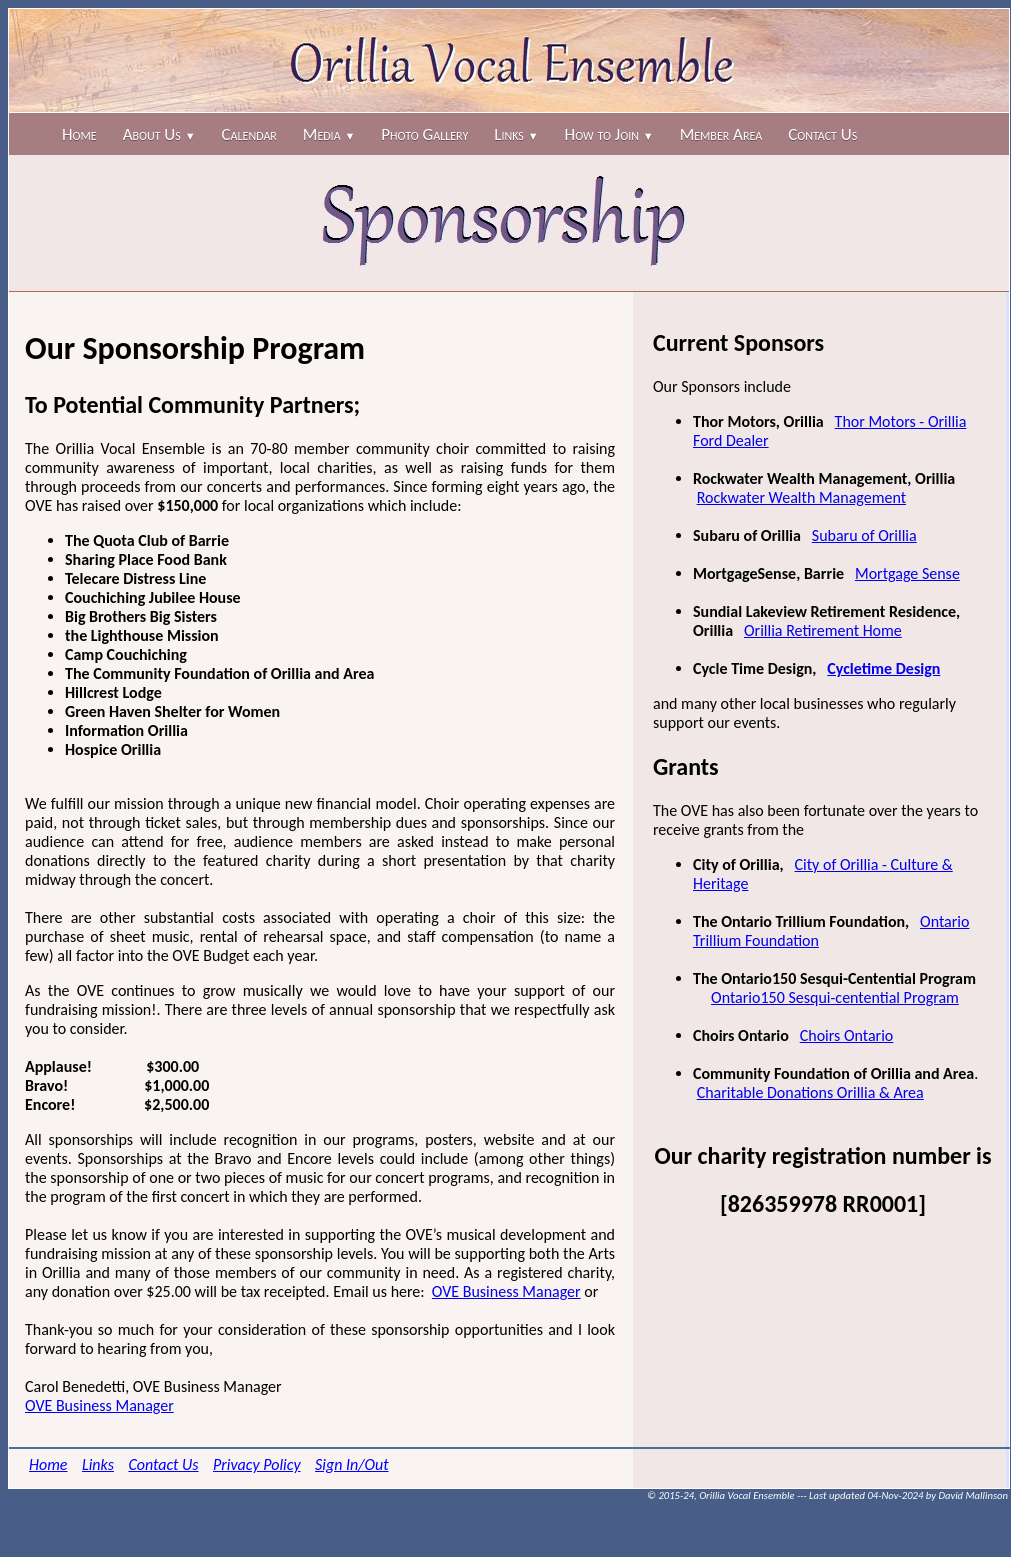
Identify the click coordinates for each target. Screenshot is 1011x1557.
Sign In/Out (352, 1464)
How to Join (609, 134)
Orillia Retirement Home (823, 630)
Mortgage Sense (907, 573)
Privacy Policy (257, 1464)
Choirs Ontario (847, 1035)
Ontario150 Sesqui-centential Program (835, 997)
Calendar (249, 134)
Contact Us (822, 134)
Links (516, 134)
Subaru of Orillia (864, 535)
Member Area (721, 134)
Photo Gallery (424, 134)
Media (329, 134)
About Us (159, 134)
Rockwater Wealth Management (801, 497)
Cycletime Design (883, 668)
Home (79, 134)
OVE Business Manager (506, 1291)
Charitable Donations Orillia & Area (810, 1092)
